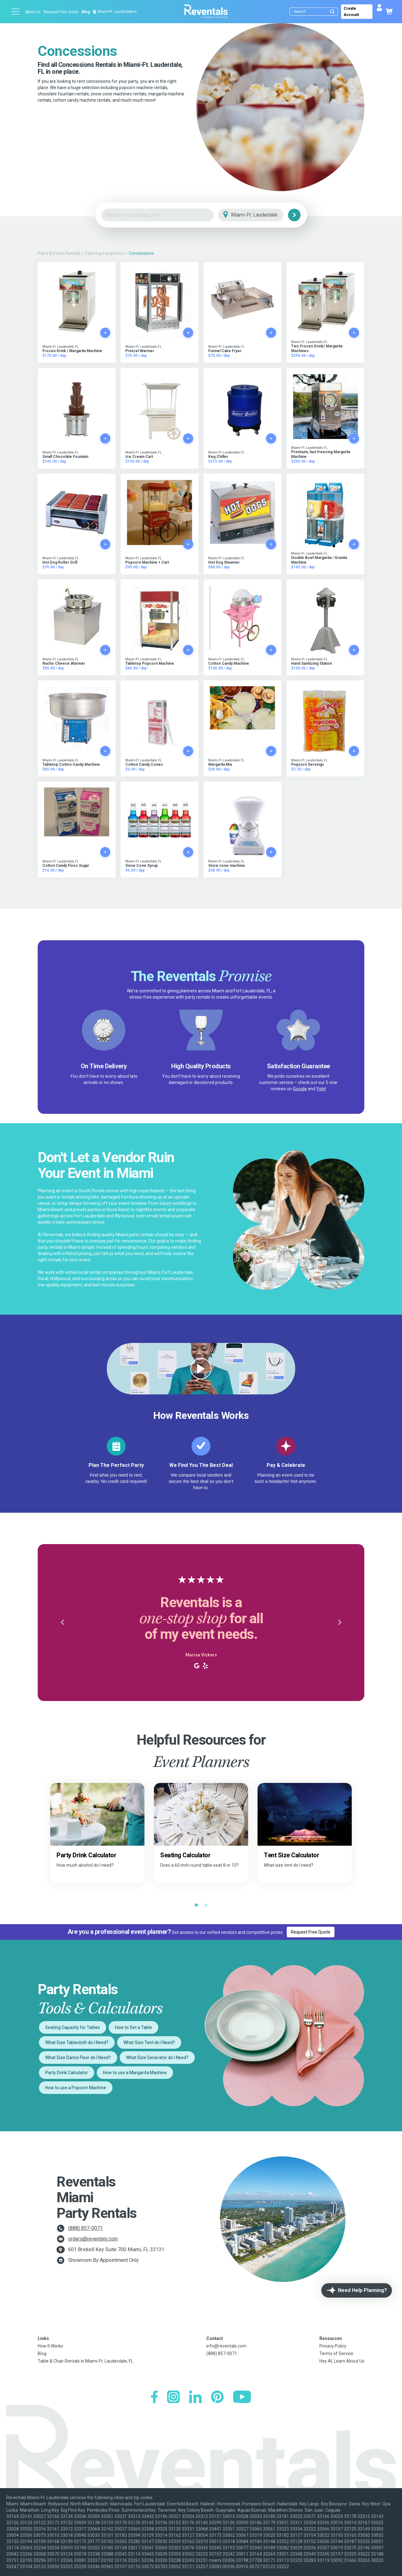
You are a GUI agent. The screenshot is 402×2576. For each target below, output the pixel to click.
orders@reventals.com (93, 2239)
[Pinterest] (217, 2398)
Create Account (351, 11)
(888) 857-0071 (85, 2228)
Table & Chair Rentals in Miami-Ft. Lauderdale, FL (85, 2361)
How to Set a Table (133, 2027)
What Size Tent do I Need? (149, 2042)
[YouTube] (242, 2398)
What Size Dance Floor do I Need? (78, 2057)
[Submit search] (332, 11)
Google (300, 1088)
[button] (62, 1622)
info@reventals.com (226, 2345)
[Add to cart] (105, 333)
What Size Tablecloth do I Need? (76, 2042)
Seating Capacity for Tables (72, 2027)
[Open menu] (15, 11)
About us (33, 12)
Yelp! (321, 1088)
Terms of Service (336, 2353)
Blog (86, 12)
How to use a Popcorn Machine (75, 2087)
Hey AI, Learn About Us (341, 2361)
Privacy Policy (332, 2345)
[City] (259, 215)
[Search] (315, 11)
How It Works (50, 2345)
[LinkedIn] (195, 2398)
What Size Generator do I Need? (157, 2057)
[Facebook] (154, 2398)
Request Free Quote (61, 12)
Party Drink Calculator (66, 2072)
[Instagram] (173, 2398)
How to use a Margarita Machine (135, 2072)
